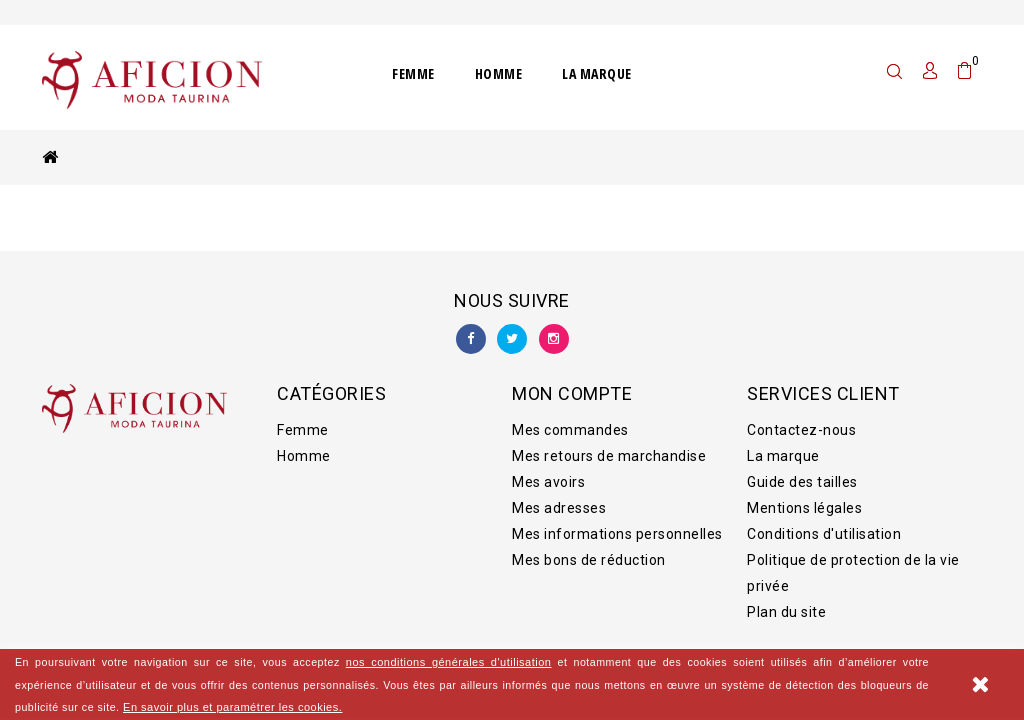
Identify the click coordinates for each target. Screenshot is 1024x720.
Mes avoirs (548, 472)
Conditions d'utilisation (824, 524)
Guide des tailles (802, 472)
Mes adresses (559, 498)
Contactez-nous (801, 420)
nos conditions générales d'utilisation (449, 662)
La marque (597, 73)
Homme (499, 73)
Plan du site (786, 602)
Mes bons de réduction (589, 550)
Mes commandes (570, 420)
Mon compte (572, 383)
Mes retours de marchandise (609, 446)
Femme (413, 73)
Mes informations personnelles (617, 524)
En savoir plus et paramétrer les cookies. (232, 707)
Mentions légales (804, 498)
